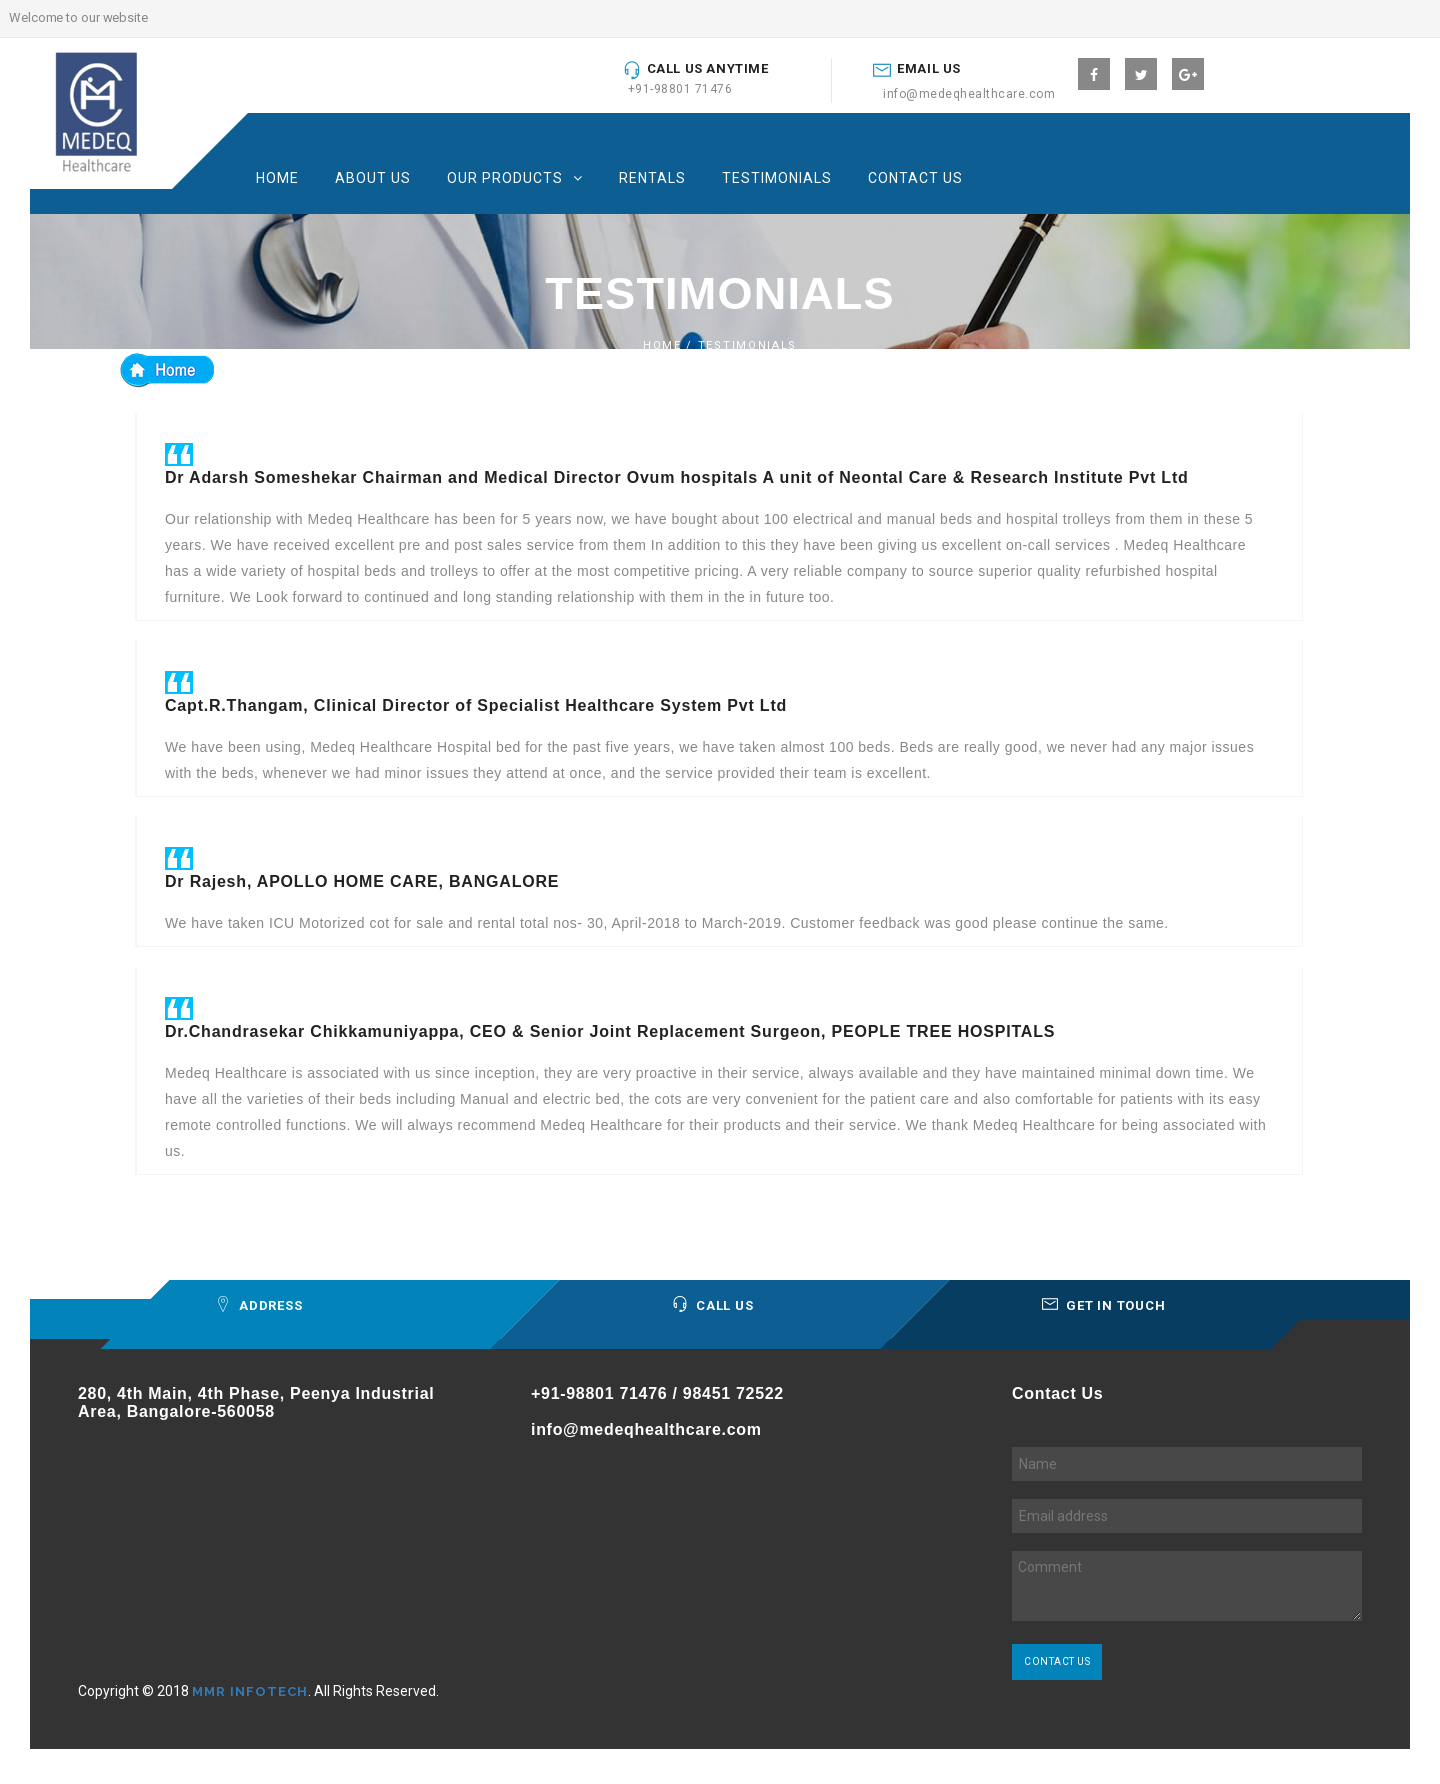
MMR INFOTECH (250, 1691)
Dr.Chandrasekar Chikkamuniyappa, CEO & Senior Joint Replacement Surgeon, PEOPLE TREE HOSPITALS (610, 1031)
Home (277, 178)
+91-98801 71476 (680, 89)
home (662, 345)
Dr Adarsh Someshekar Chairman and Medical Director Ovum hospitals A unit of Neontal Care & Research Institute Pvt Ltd (677, 477)
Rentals (652, 178)
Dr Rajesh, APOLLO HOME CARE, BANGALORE (362, 881)
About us (373, 178)
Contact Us (915, 178)
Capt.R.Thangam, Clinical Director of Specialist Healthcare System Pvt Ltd (476, 705)
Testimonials (777, 178)
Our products (505, 178)
